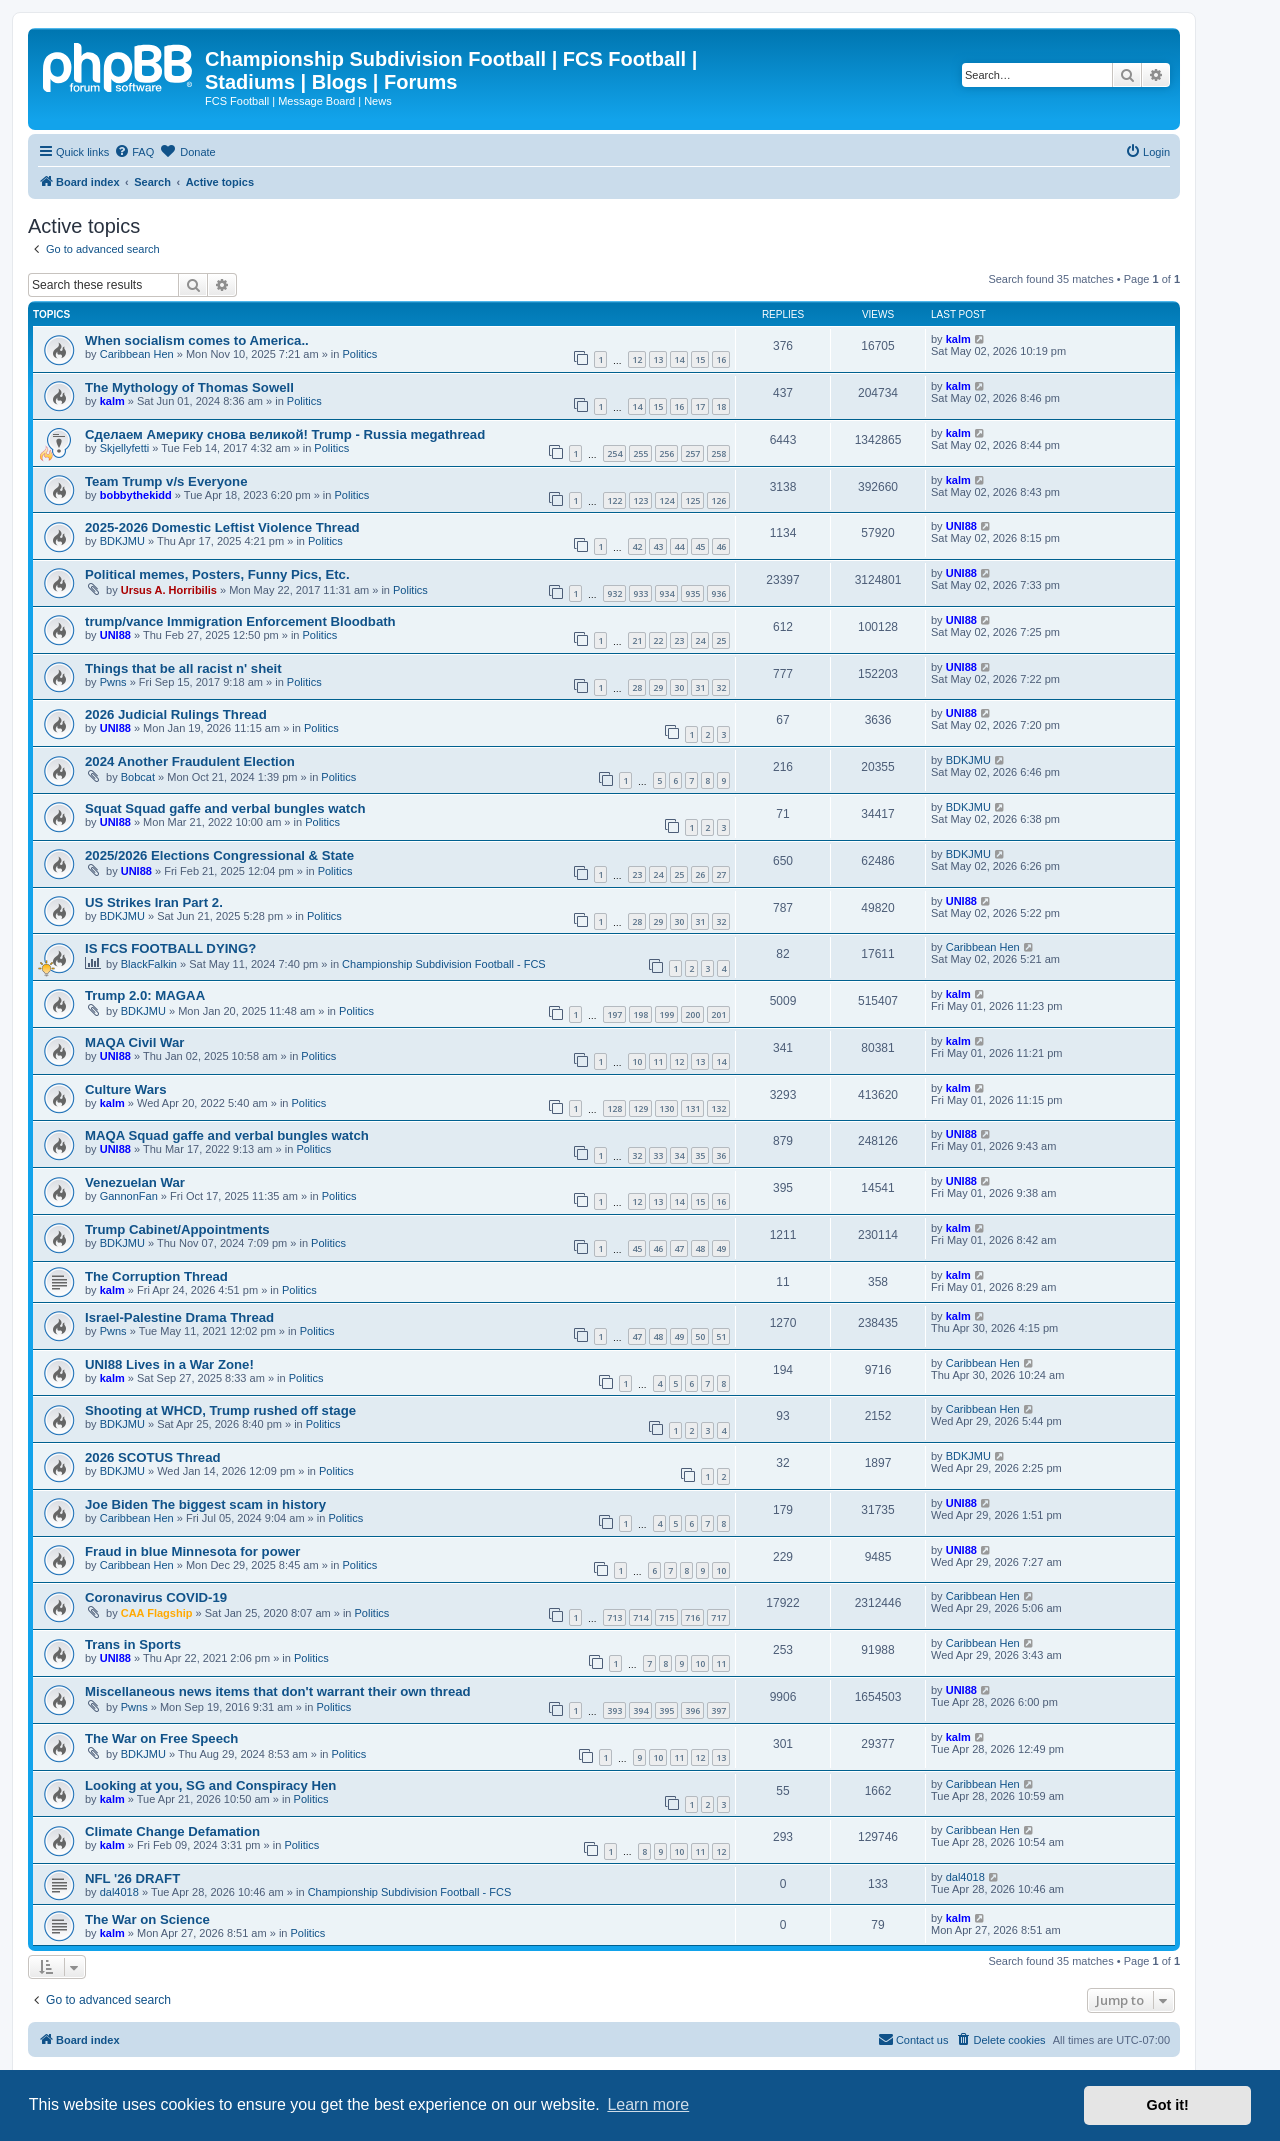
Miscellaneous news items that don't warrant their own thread (278, 1691)
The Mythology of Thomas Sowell (189, 387)
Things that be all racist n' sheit (183, 668)
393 (614, 1710)
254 (614, 453)
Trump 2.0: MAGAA (145, 995)
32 (721, 687)
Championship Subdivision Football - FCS (444, 964)
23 (679, 640)
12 (637, 359)
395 (666, 1710)
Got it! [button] (1168, 2105)
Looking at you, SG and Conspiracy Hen (210, 1785)
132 (718, 1108)
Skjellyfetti (125, 448)
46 (721, 546)
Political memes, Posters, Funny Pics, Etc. (217, 574)
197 (614, 1014)
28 (637, 687)
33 (658, 1155)
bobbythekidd (136, 495)
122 (614, 500)
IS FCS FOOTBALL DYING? (170, 948)
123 (640, 500)
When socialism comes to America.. (197, 340)
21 (637, 640)
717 (718, 1617)
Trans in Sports (133, 1644)
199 (666, 1014)
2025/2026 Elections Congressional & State (219, 855)
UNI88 (961, 526)
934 (666, 593)
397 (718, 1710)
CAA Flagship (157, 1613)
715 (666, 1617)
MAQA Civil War (134, 1042)
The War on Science (147, 1919)
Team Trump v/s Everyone (166, 481)
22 (658, 640)
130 (666, 1108)
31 (700, 687)
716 (692, 1617)
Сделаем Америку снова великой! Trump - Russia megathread (285, 434)
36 (721, 1155)
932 (614, 593)
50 (700, 1336)
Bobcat (138, 777)
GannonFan (129, 1196)
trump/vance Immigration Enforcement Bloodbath (240, 621)
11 (658, 1061)
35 (700, 1155)
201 (718, 1014)
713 (614, 1617)
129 (640, 1108)
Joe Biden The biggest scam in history (205, 1504)
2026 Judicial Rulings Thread (176, 714)
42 (637, 546)
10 (637, 1061)
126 (718, 500)
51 (721, 1336)
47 (679, 1248)
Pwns (113, 682)
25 (721, 640)
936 (718, 593)
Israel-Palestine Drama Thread (179, 1317)
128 (614, 1108)
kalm (958, 339)
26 (700, 874)
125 (692, 500)
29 (658, 687)
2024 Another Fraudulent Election (190, 761)
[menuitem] (134, 152)
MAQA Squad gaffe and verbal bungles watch (227, 1135)
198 (640, 1014)
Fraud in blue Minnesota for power (192, 1551)
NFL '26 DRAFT (132, 1878)
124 (666, 500)
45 (700, 546)
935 (692, 593)
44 (679, 546)
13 (658, 359)
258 (718, 453)
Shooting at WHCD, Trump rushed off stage (220, 1410)
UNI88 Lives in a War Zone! (169, 1364)
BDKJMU (122, 541)
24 (700, 640)
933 (640, 593)
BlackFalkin (149, 964)
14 (679, 359)
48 (700, 1248)
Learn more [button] (648, 2104)
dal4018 (119, 1892)
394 (640, 1710)
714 (640, 1617)
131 (692, 1108)
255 (640, 453)
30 (679, 687)
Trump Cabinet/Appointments (177, 1229)
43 (658, 546)
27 (721, 874)
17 (700, 406)
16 (721, 359)
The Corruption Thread (156, 1276)
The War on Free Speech (161, 1738)
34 (679, 1155)
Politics (359, 354)
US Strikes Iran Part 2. (154, 902)
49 (721, 1248)
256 (666, 453)
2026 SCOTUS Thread (153, 1457)
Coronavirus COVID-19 (156, 1597)
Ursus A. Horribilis (169, 590)
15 (700, 359)
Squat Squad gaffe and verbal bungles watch (225, 808)
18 (721, 406)
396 (692, 1710)
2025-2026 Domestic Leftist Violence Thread (222, 527)
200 (692, 1014)
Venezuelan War (135, 1182)
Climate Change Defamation (172, 1831)
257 (692, 453)
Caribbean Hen (137, 354)
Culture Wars (126, 1089)
